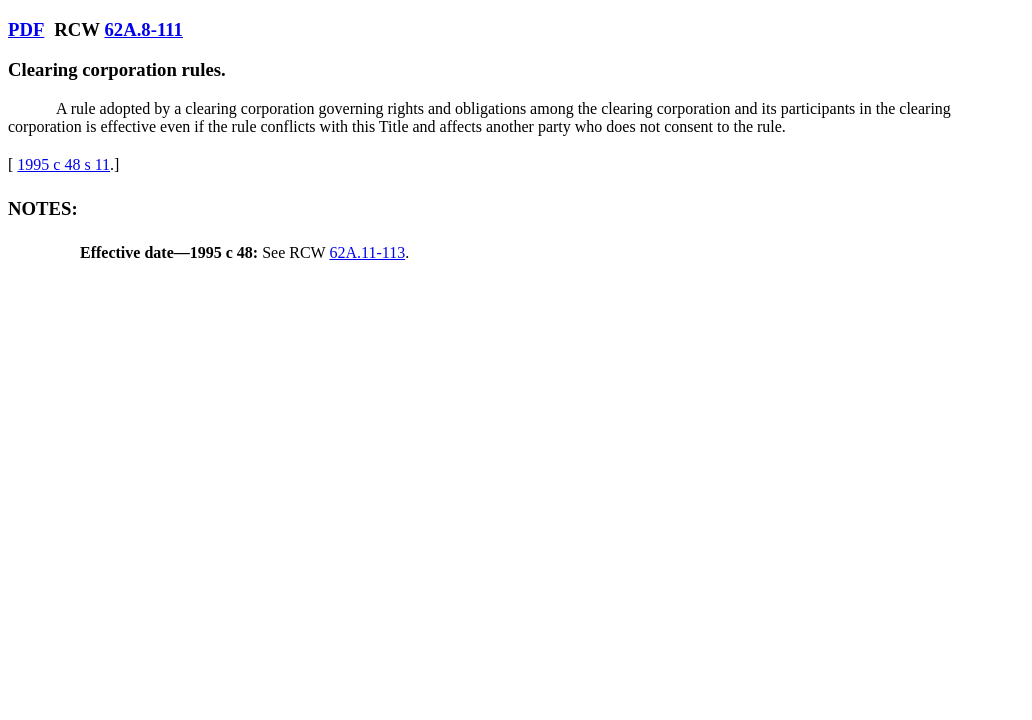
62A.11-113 (367, 252)
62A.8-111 (143, 29)
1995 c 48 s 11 (63, 164)
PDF (26, 29)
